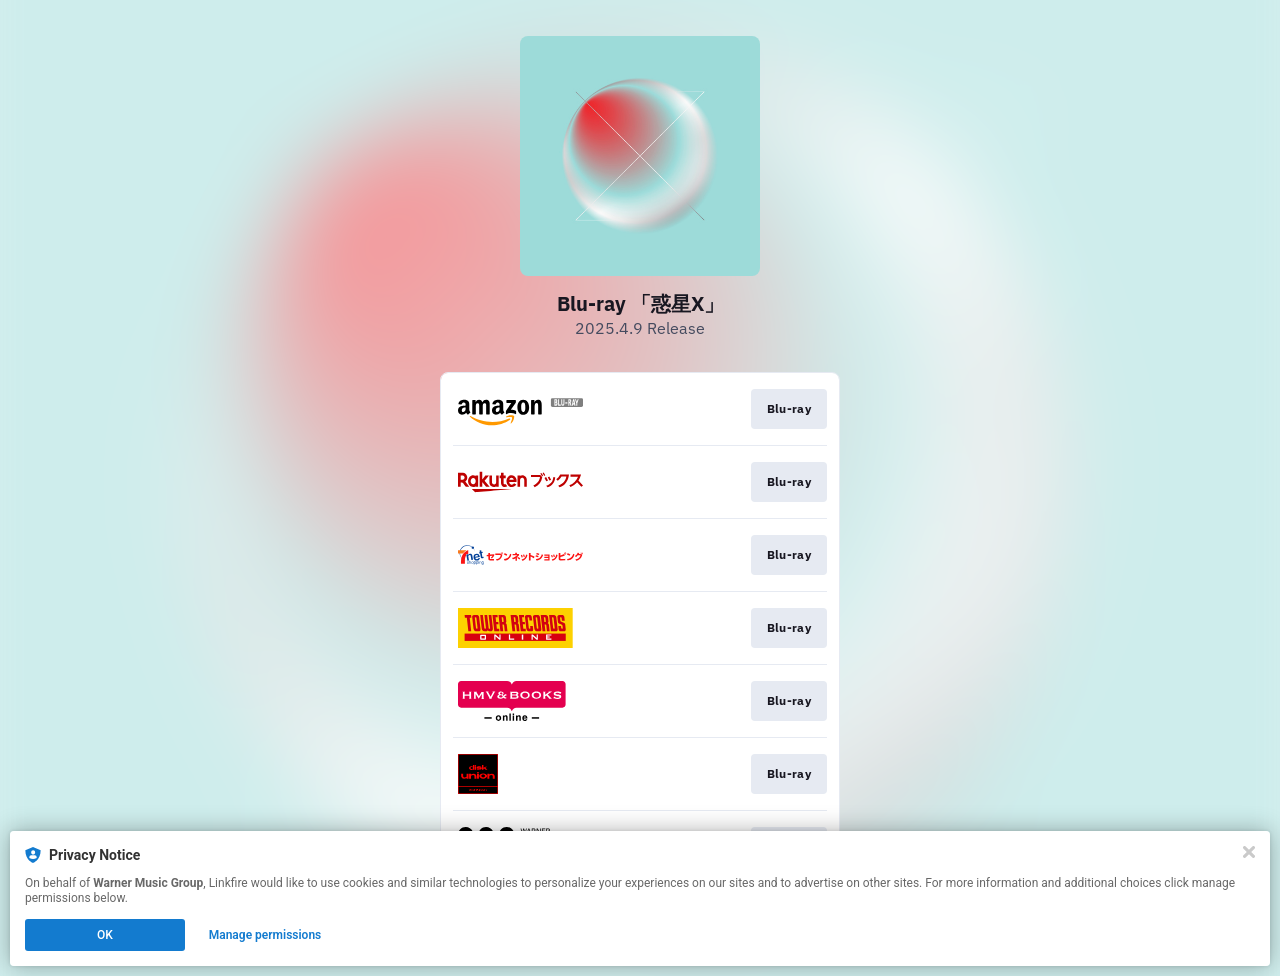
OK (105, 935)
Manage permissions (265, 935)
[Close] (1249, 852)
